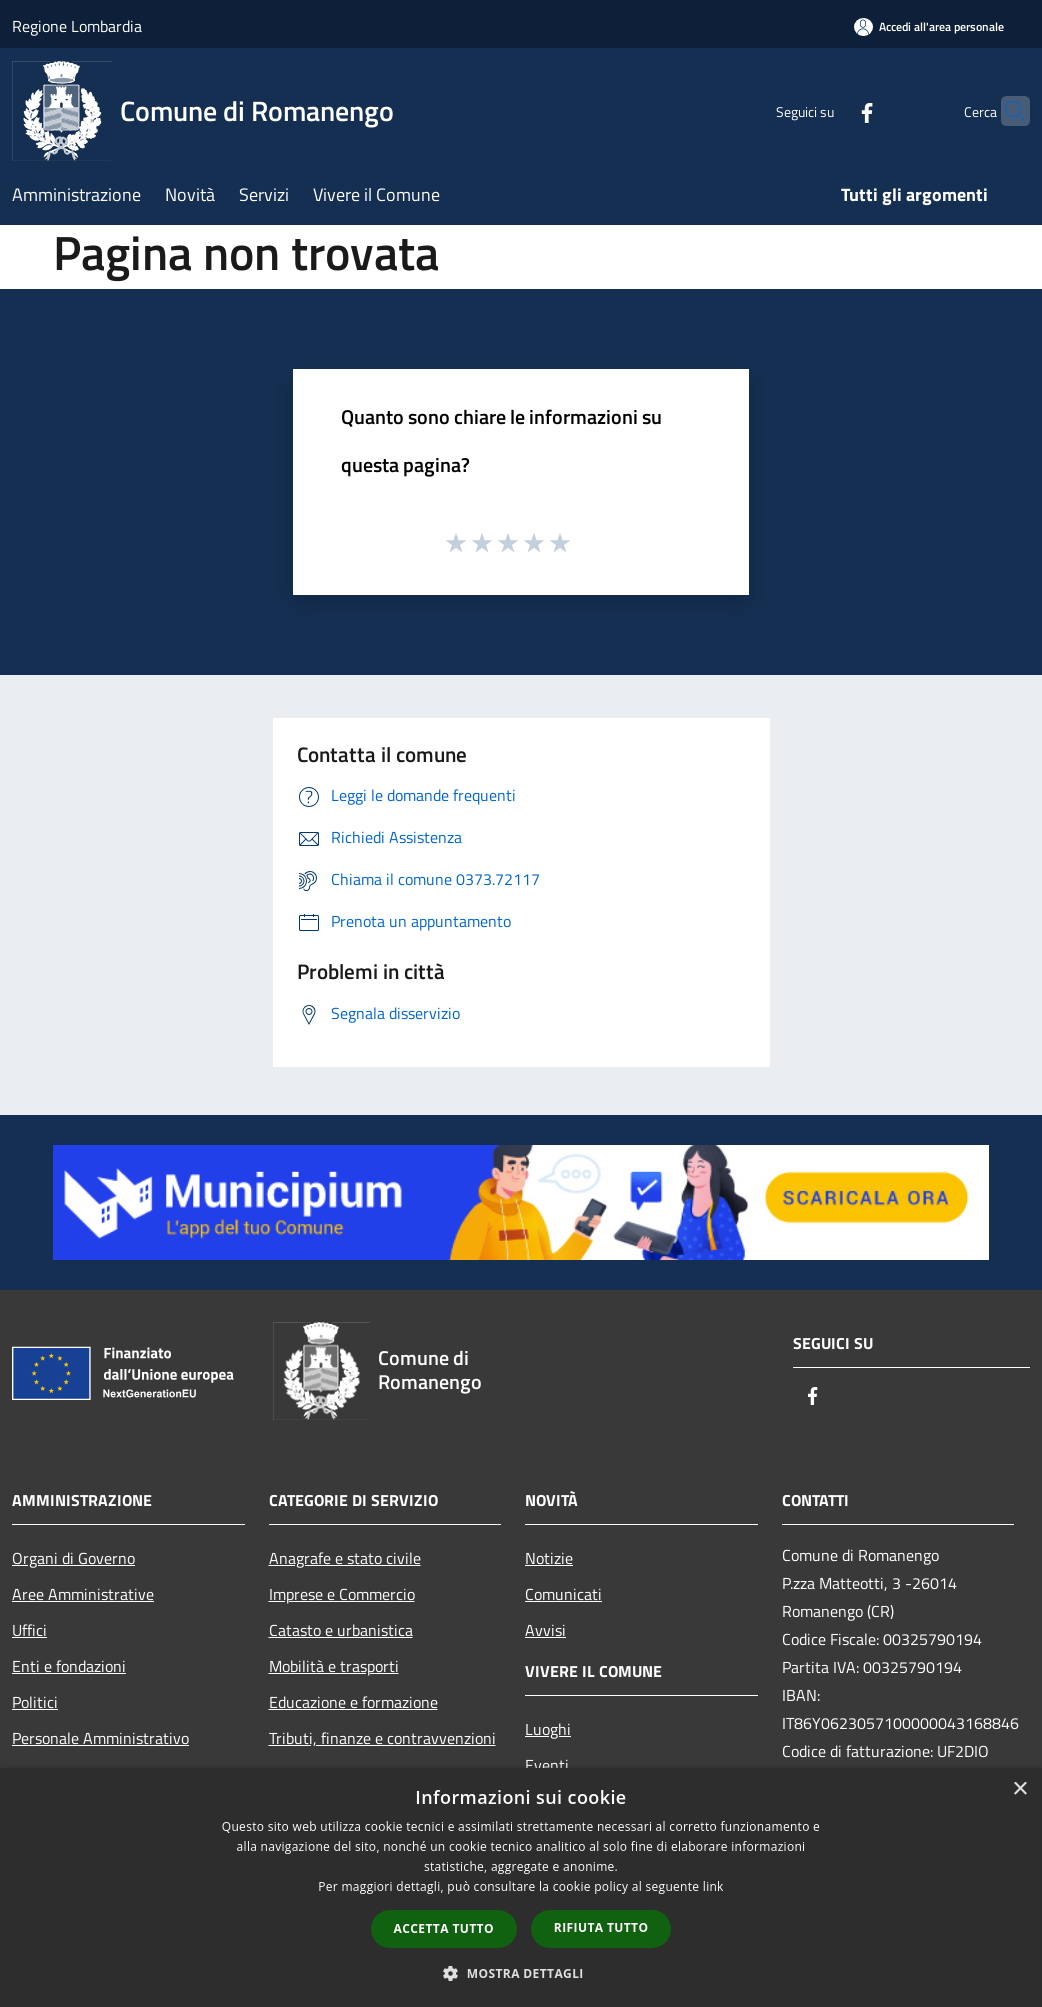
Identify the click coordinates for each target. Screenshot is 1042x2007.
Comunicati (563, 1594)
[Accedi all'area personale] (929, 26)
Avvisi (545, 1630)
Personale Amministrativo (100, 1738)
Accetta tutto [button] (444, 1928)
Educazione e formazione (353, 1702)
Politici (35, 1702)
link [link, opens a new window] (713, 1886)
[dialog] (521, 1887)
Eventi (547, 1765)
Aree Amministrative (83, 1594)
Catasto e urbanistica (341, 1630)
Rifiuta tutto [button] (601, 1927)
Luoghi (548, 1729)
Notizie (549, 1558)
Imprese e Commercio (342, 1594)
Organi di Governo (73, 1558)
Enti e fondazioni (69, 1666)
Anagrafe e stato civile (345, 1558)
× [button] (1019, 1789)
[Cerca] (1006, 111)
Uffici (29, 1630)
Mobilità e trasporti (334, 1666)
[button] (521, 1973)
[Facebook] (828, 110)
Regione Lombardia (77, 26)
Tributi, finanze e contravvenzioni (382, 1738)
